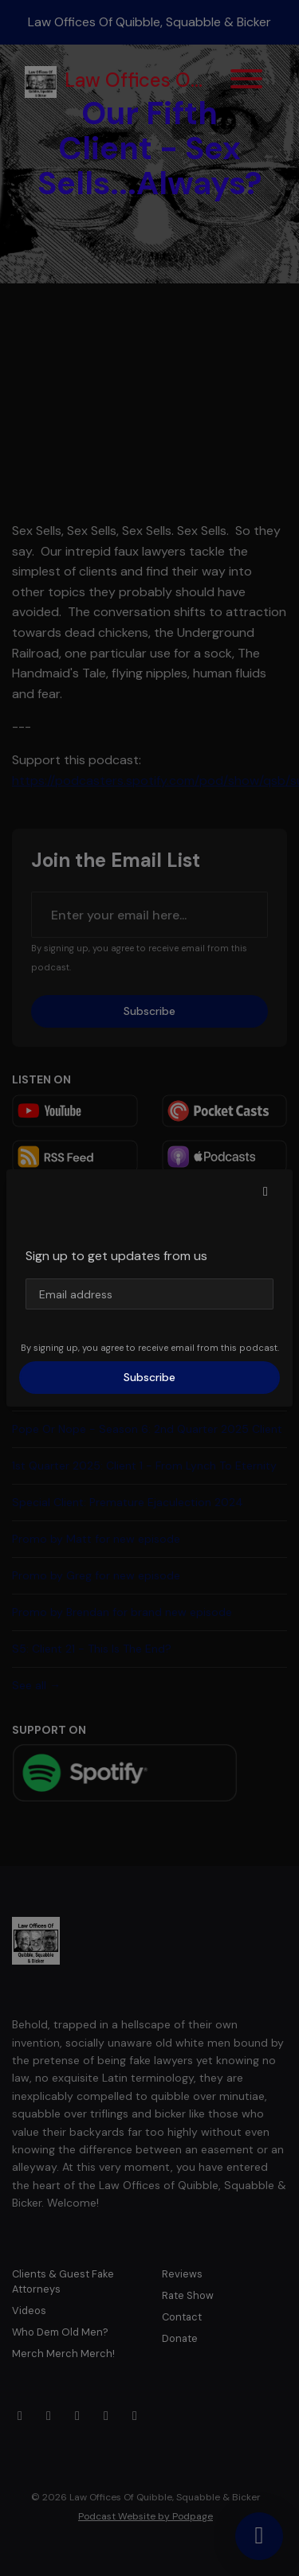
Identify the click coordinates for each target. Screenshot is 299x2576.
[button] (265, 1191)
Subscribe (149, 1377)
